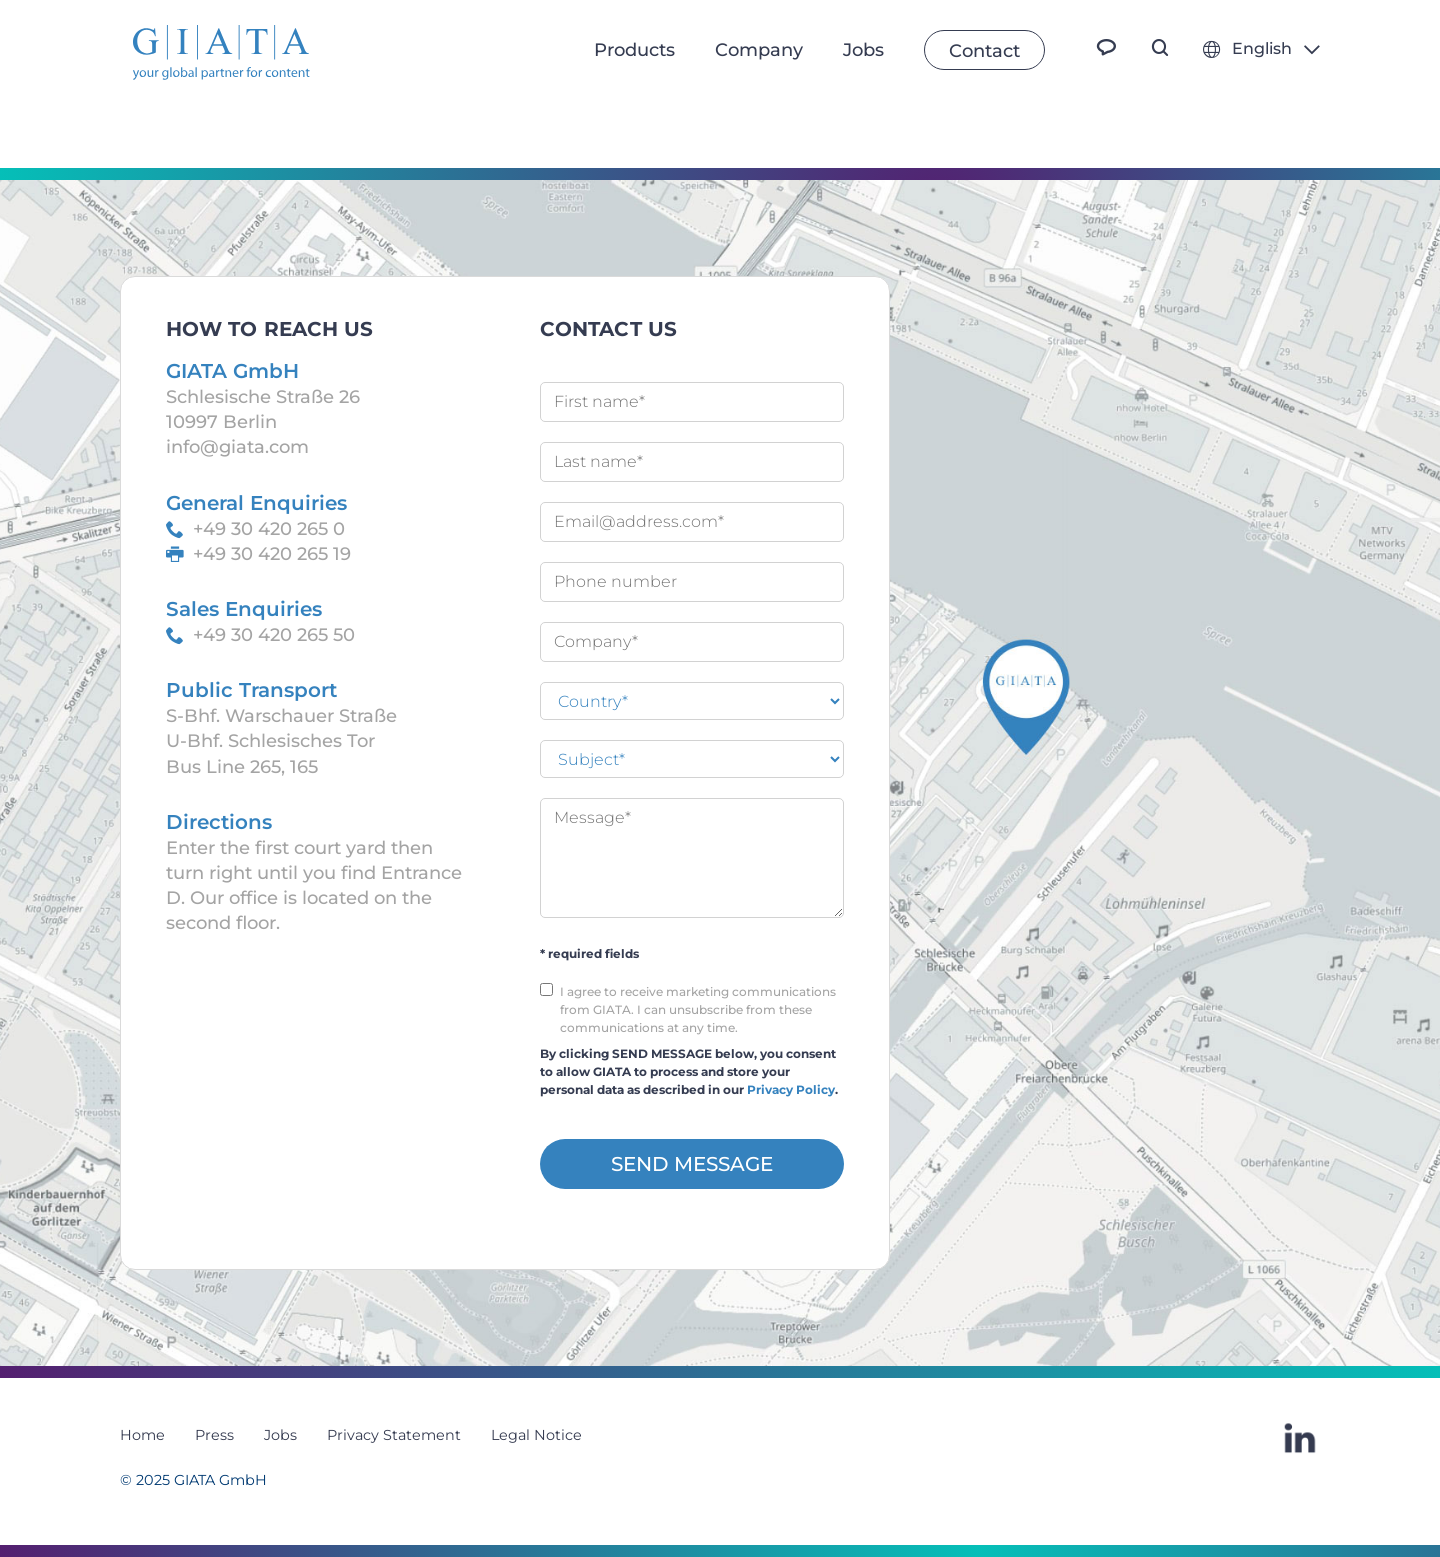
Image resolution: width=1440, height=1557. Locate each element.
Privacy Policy (791, 1089)
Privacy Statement (394, 1435)
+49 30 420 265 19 (272, 554)
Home (142, 1435)
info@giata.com (237, 447)
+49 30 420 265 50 (274, 635)
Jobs (280, 1435)
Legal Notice (536, 1435)
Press (214, 1435)
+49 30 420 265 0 (269, 529)
